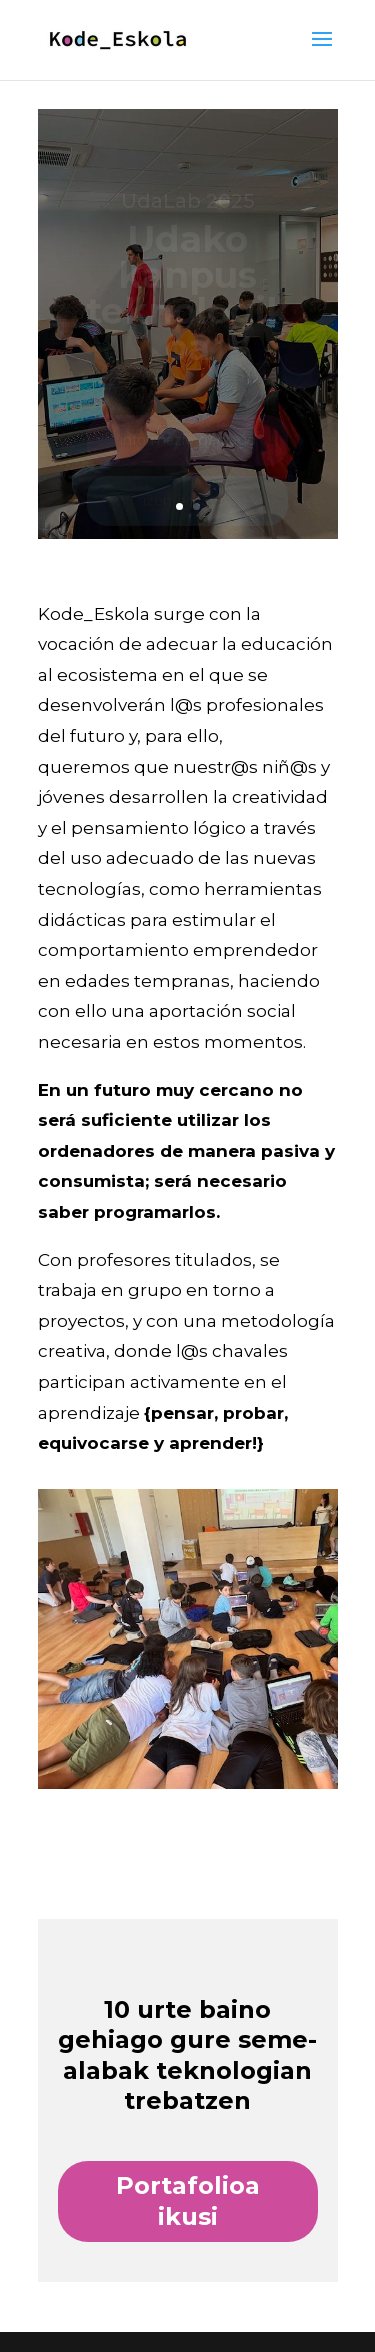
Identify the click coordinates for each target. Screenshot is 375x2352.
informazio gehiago (188, 442)
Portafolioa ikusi (188, 2201)
